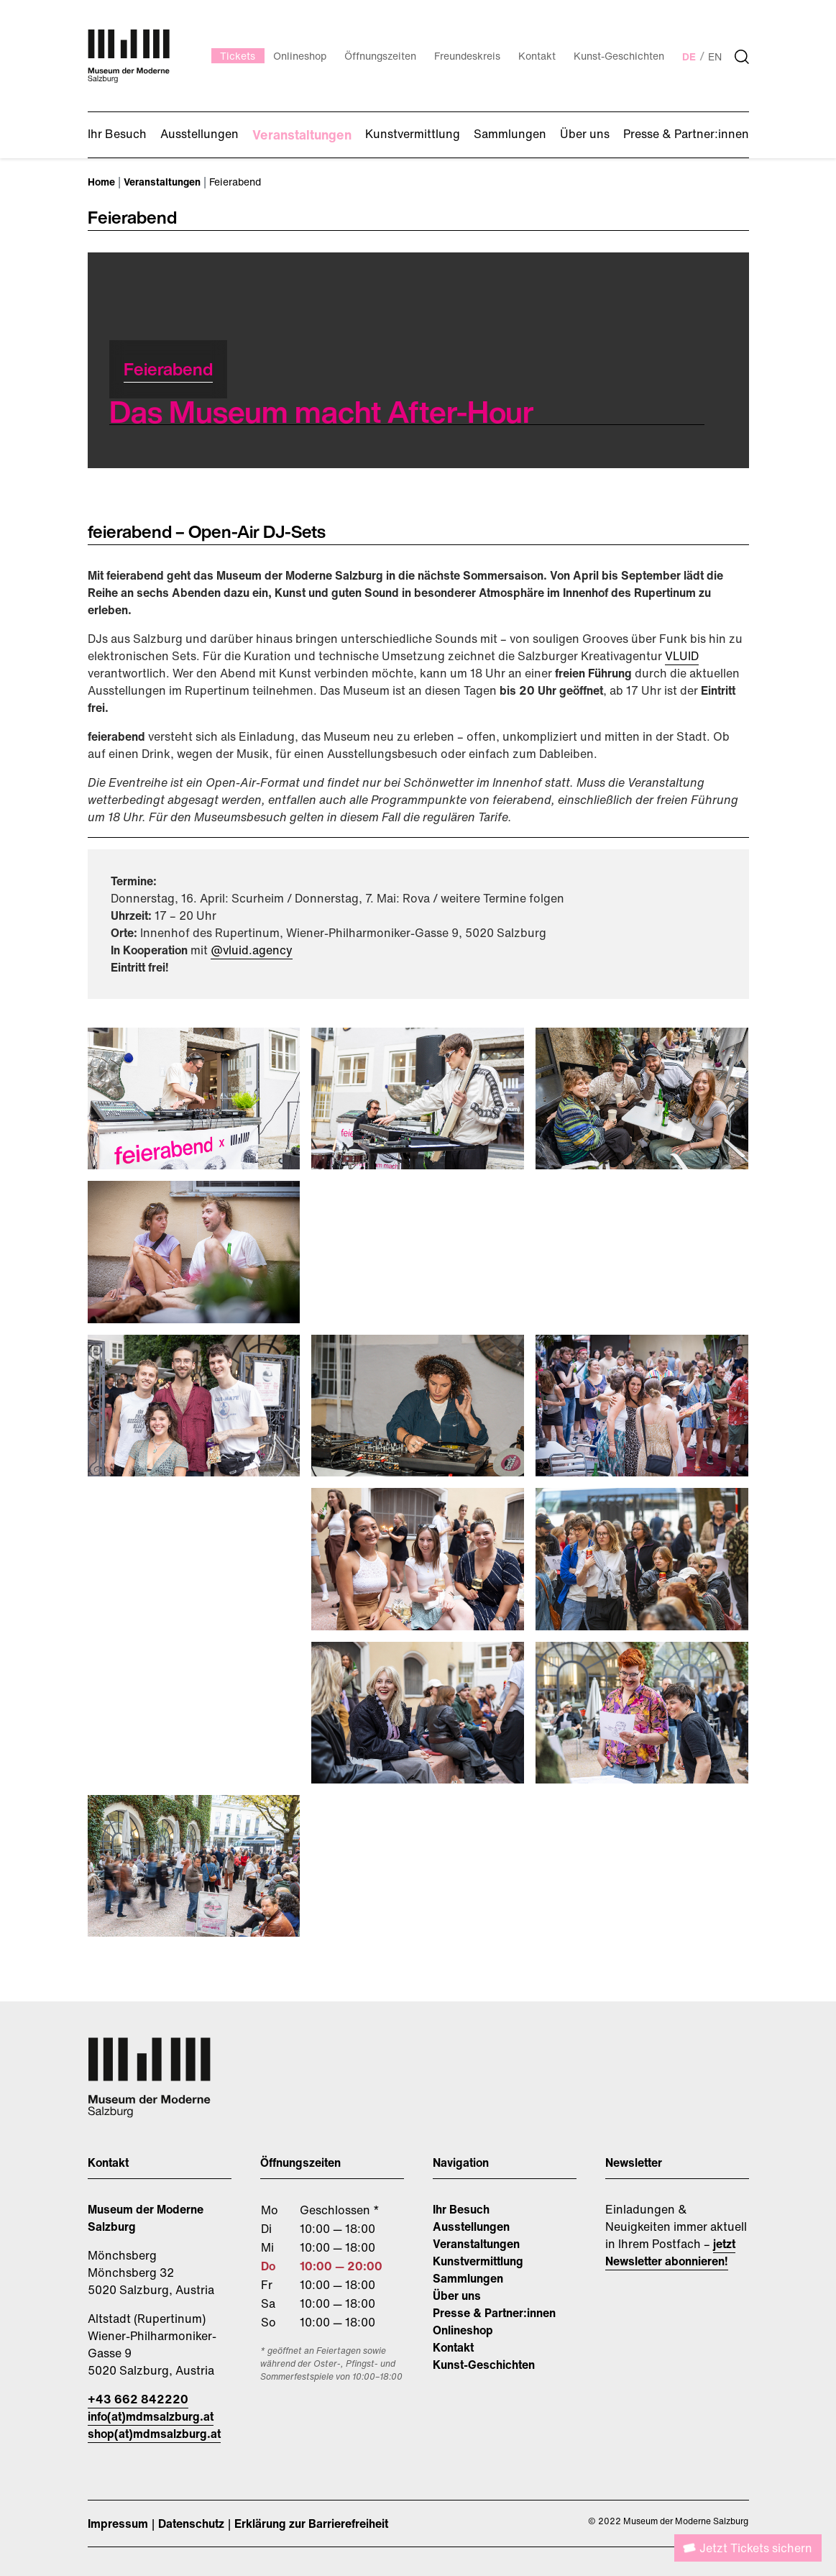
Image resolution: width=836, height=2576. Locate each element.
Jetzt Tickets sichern (755, 2548)
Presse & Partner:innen (494, 2312)
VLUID (682, 655)
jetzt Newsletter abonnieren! (670, 2252)
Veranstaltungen (476, 2243)
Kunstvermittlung (478, 2261)
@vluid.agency (252, 950)
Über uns (457, 2295)
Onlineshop (463, 2330)
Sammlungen (468, 2278)
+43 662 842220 (138, 2399)
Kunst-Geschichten (484, 2364)
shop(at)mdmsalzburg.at (154, 2433)
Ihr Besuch (461, 2209)
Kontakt (453, 2347)
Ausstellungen (471, 2226)
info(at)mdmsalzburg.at (150, 2416)
